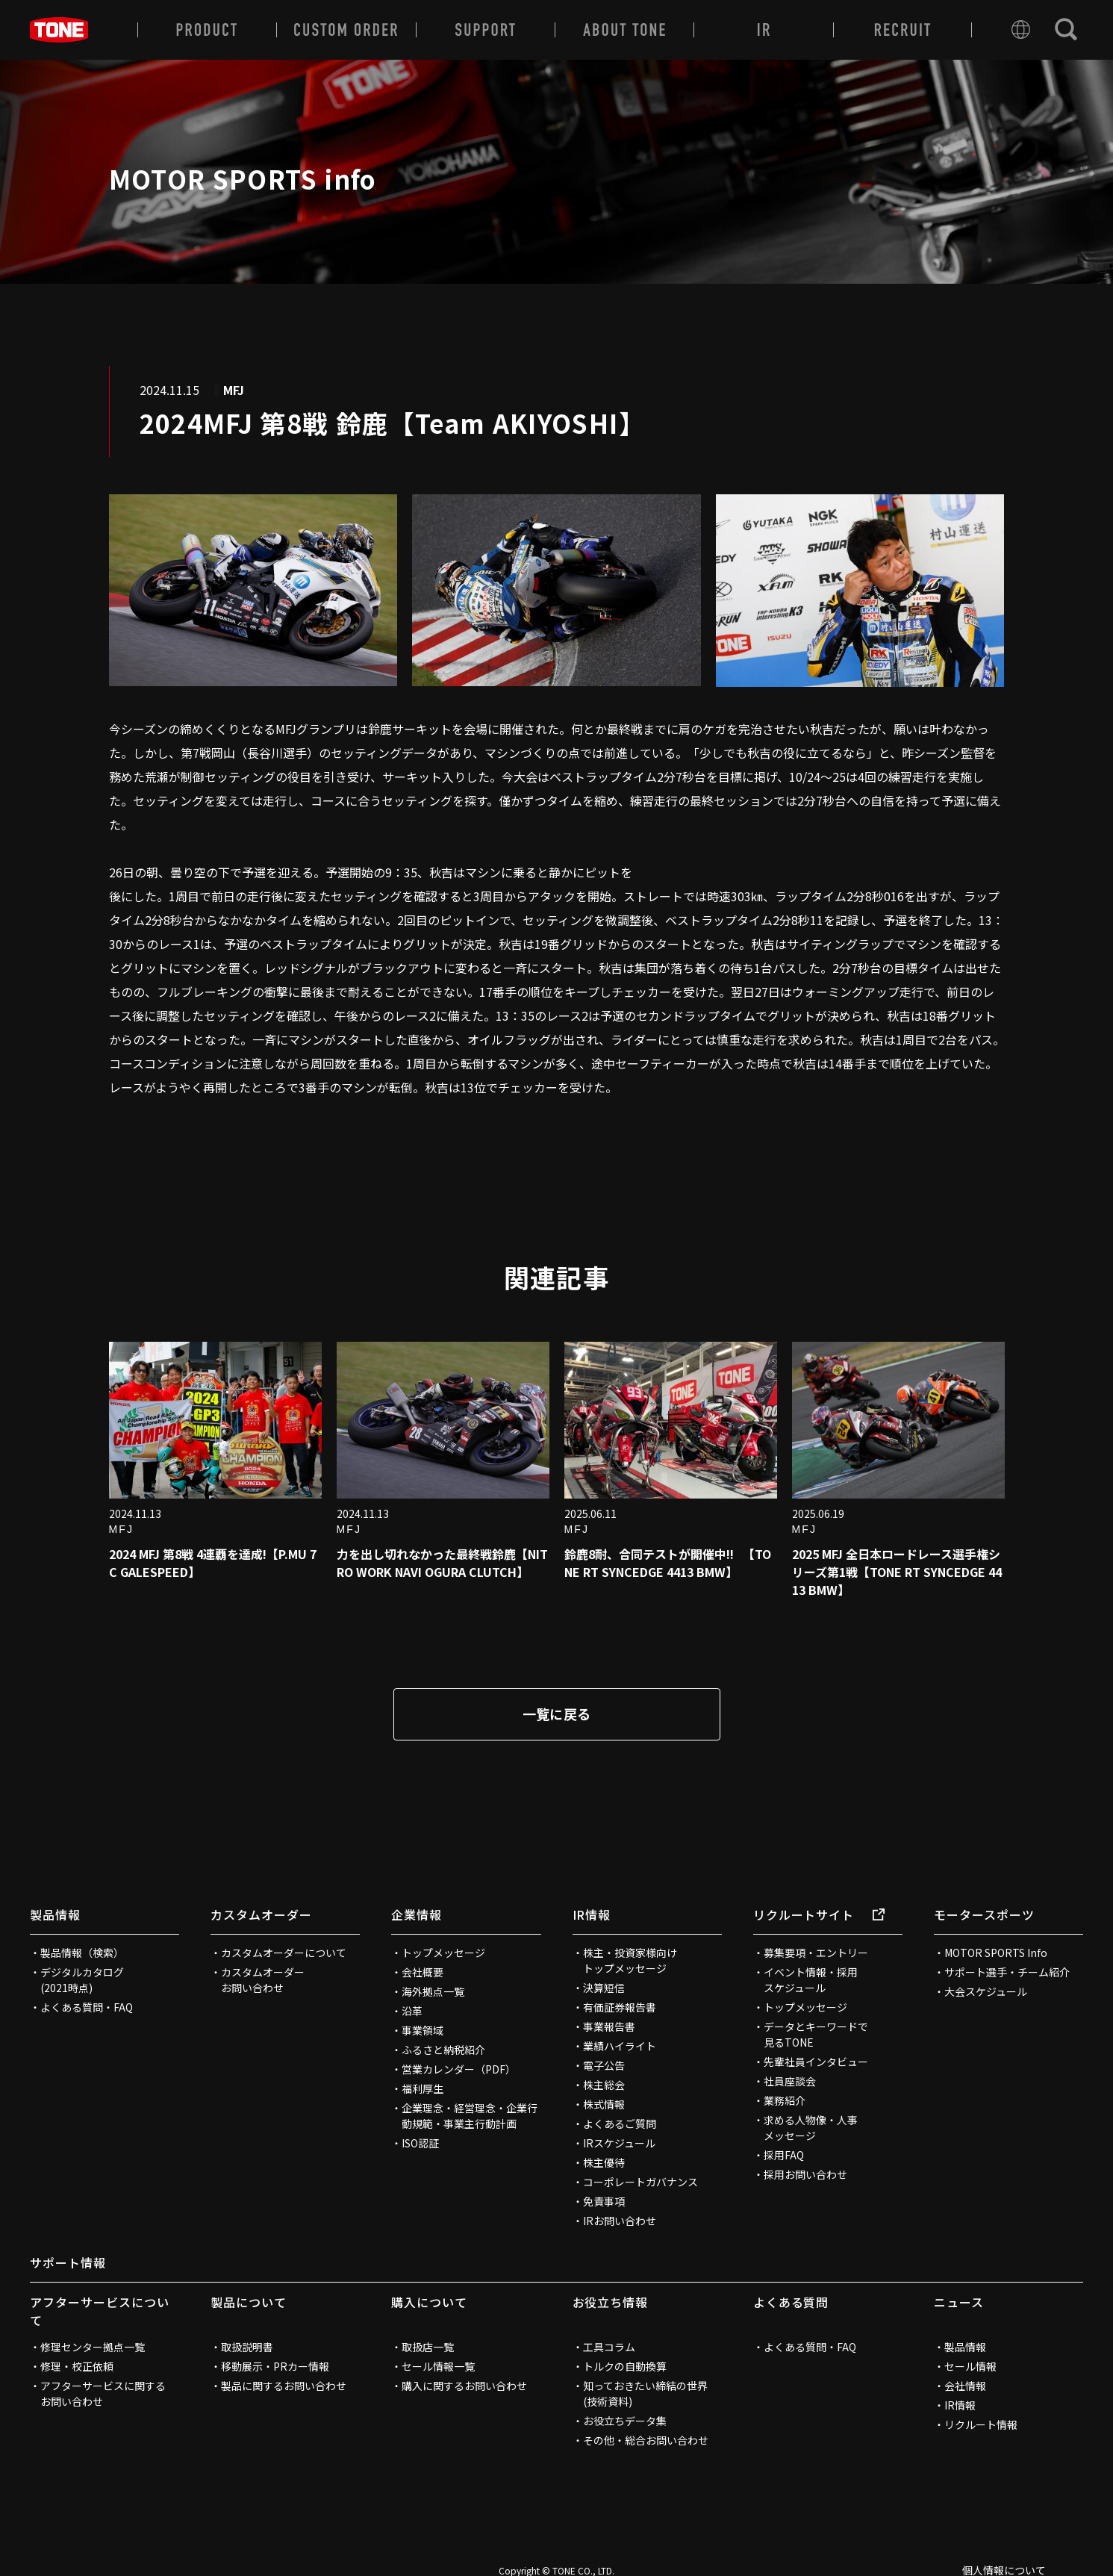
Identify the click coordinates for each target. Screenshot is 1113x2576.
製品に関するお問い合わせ (283, 2385)
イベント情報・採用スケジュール (811, 1979)
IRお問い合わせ (619, 2220)
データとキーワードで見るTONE (816, 2034)
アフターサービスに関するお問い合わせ (103, 2393)
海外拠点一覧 (433, 1991)
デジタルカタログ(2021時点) (82, 1979)
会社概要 (422, 1971)
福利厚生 (422, 2088)
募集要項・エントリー (816, 1952)
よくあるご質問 (619, 2123)
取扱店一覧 (428, 2346)
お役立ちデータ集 (625, 2420)
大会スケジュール (985, 1991)
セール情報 (970, 2366)
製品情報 (55, 1914)
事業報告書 (609, 2026)
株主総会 (604, 2084)
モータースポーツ (984, 1914)
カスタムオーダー (261, 1914)
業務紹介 (784, 2100)
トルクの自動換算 (625, 2366)
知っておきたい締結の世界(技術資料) (645, 2393)
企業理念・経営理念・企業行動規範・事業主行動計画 (469, 2115)
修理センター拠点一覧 (92, 2346)
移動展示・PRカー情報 (275, 2366)
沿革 (412, 2010)
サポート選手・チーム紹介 (1007, 1971)
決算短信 (604, 1987)
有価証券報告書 (619, 2007)
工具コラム (609, 2346)
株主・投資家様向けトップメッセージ (630, 1960)
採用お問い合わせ (805, 2174)
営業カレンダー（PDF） (459, 2069)
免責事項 (604, 2201)
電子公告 (604, 2065)
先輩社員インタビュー (816, 2061)
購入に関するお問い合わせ (464, 2385)
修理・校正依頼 (76, 2366)
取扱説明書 (247, 2346)
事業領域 (422, 2030)
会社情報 (965, 2385)
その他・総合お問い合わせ (645, 2440)
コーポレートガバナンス (640, 2181)
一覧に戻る (557, 1713)
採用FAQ (784, 2154)
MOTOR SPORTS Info (995, 1952)
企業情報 (416, 1914)
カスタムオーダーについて (283, 1952)
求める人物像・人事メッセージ (811, 2127)
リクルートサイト (819, 1914)
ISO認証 (420, 2142)
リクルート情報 (980, 2424)
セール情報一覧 (438, 2366)
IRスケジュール (619, 2142)
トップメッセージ (443, 1952)
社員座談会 (790, 2080)
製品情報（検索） (82, 1952)
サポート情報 (68, 2262)
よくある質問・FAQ (86, 2007)
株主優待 (604, 2162)
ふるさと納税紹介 (443, 2049)
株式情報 (604, 2104)
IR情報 (592, 1914)
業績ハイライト (619, 2045)
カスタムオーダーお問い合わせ (263, 1979)
